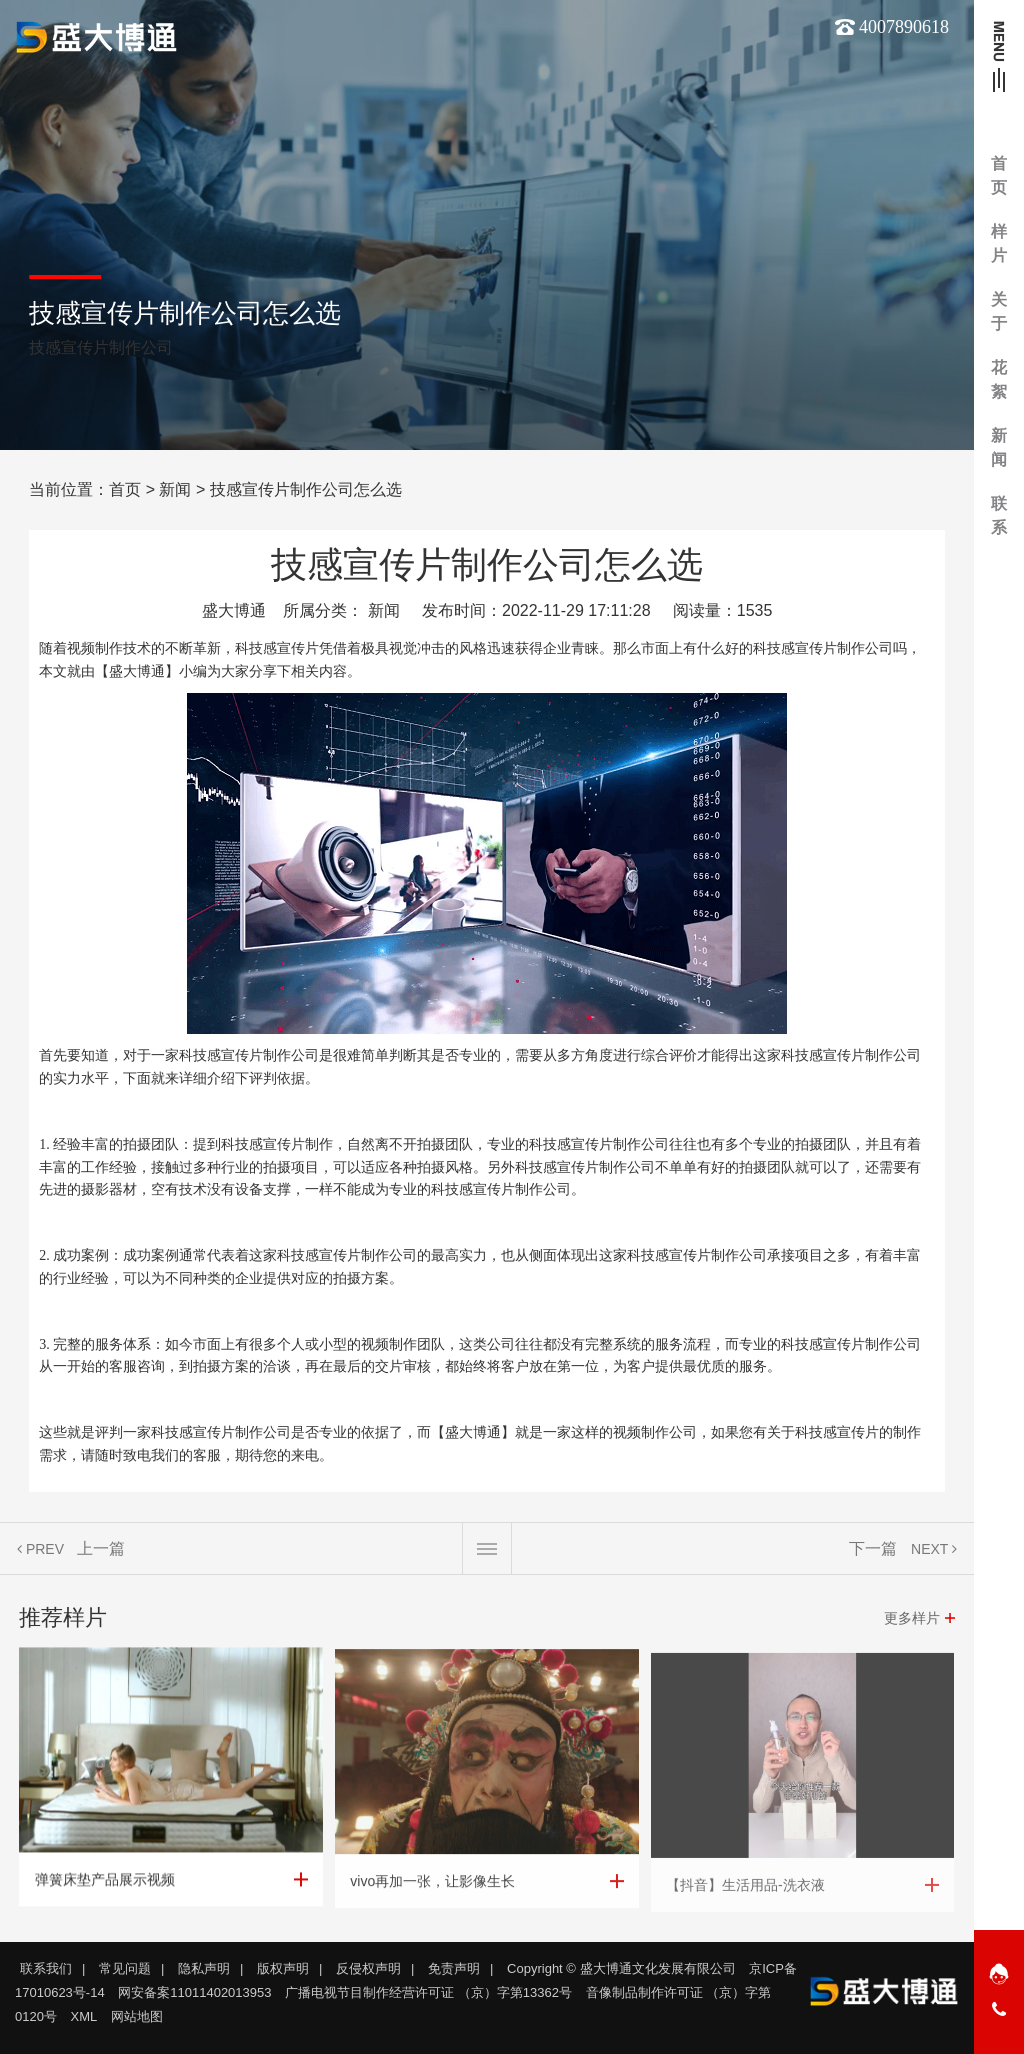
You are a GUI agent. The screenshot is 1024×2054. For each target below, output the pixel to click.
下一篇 (873, 1548)
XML (84, 2016)
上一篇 (101, 1548)
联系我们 (46, 1968)
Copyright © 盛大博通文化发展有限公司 (621, 1968)
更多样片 (912, 1618)
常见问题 (125, 1968)
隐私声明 (204, 1968)
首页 (125, 489)
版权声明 (283, 1968)
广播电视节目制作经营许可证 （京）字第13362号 (428, 1992)
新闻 (175, 489)
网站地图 (137, 2016)
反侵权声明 (368, 1968)
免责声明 (454, 1968)
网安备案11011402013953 (194, 1992)
